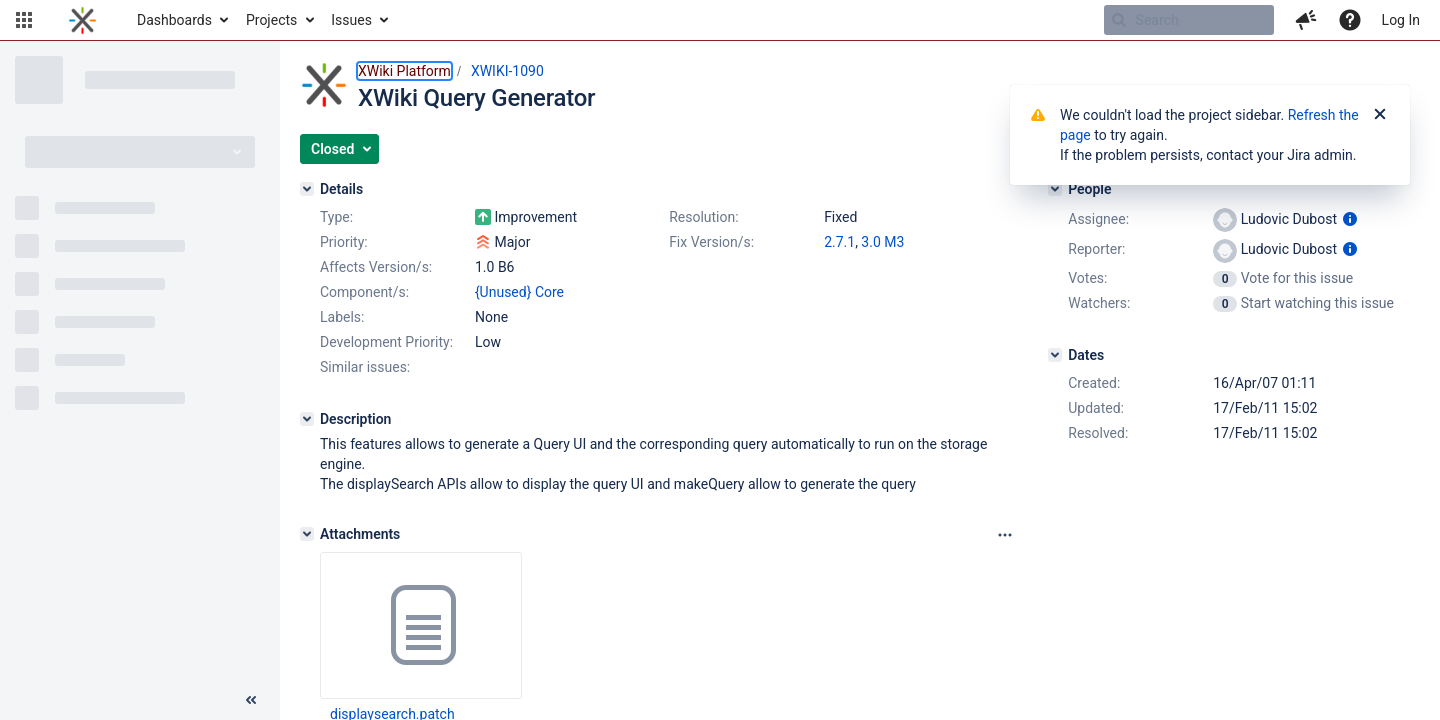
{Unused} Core (519, 292)
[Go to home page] (82, 20)
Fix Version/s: (711, 242)
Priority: (344, 242)
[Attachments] (307, 534)
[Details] (307, 189)
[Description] (307, 419)
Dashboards (174, 20)
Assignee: (1098, 219)
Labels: (342, 317)
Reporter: (1096, 249)
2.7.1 (839, 242)
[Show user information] (1350, 219)
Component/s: (364, 292)
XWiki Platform (404, 71)
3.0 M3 (882, 242)
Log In (1401, 20)
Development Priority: (386, 342)
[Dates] (1055, 355)
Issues (351, 20)
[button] (24, 20)
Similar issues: (365, 367)
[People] (1055, 189)
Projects (271, 20)
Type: (336, 217)
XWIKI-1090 (507, 71)
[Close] (1380, 115)
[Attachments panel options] (1005, 535)
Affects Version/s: (376, 267)
